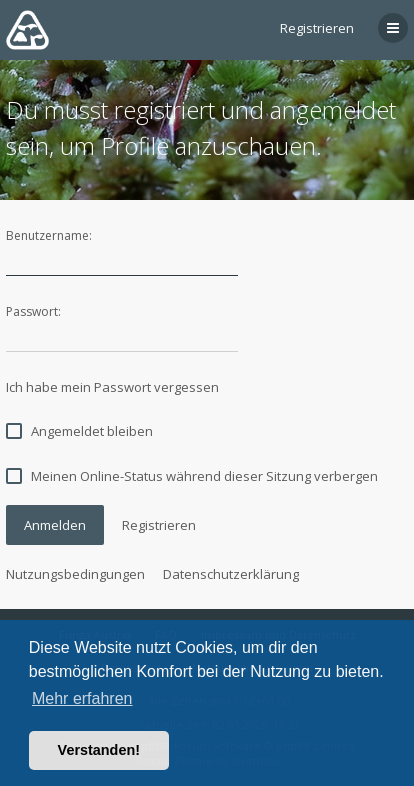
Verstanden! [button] (99, 750)
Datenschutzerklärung (231, 574)
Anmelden (55, 525)
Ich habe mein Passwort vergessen (112, 387)
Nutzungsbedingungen (75, 574)
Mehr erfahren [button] (82, 698)
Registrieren (317, 28)
